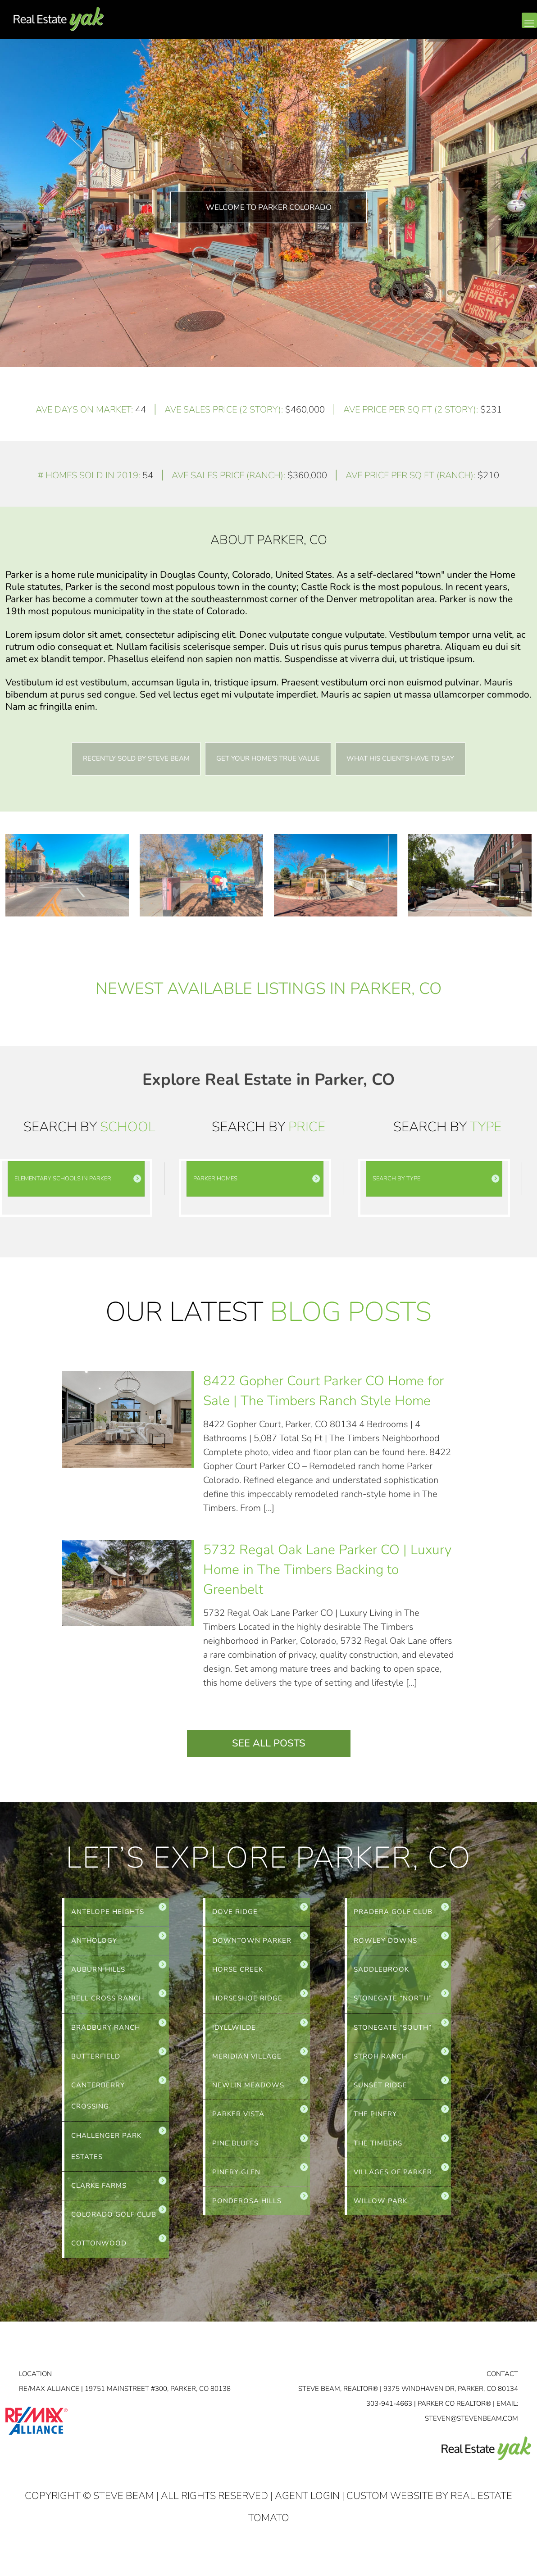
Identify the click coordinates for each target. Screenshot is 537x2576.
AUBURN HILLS (98, 1972)
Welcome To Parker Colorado (269, 207)
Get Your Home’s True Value (268, 758)
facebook (475, 27)
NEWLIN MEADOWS (248, 2090)
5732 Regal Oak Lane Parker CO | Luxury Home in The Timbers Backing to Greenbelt (327, 1570)
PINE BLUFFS (235, 2150)
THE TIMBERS (378, 2150)
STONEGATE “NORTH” (393, 2001)
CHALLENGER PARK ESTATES (106, 2153)
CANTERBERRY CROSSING (98, 2102)
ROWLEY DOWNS (385, 1942)
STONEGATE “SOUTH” (393, 2031)
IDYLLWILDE (234, 2031)
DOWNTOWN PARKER (251, 1942)
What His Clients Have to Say (402, 758)
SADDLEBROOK (381, 1972)
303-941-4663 (389, 2414)
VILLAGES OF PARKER (393, 2180)
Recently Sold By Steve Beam (134, 758)
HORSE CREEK (237, 1972)
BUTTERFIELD (95, 2061)
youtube (511, 27)
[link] (76, 1179)
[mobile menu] (529, 20)
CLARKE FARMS (99, 2194)
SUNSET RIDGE (380, 2090)
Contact (502, 2384)
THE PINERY (375, 2120)
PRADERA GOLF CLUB (393, 1912)
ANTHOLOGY (94, 1942)
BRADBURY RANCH (105, 2031)
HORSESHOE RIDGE (247, 2001)
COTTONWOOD (99, 2254)
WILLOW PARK (380, 2209)
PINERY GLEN (236, 2180)
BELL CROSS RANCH (107, 2001)
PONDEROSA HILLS (247, 2209)
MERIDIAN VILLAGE (247, 2061)
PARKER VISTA (238, 2120)
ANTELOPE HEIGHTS (107, 1912)
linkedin (493, 27)
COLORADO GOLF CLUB (113, 2224)
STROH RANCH (380, 2061)
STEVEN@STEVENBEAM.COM (471, 2429)
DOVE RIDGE (235, 1912)
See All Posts (268, 1744)
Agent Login (307, 2506)
